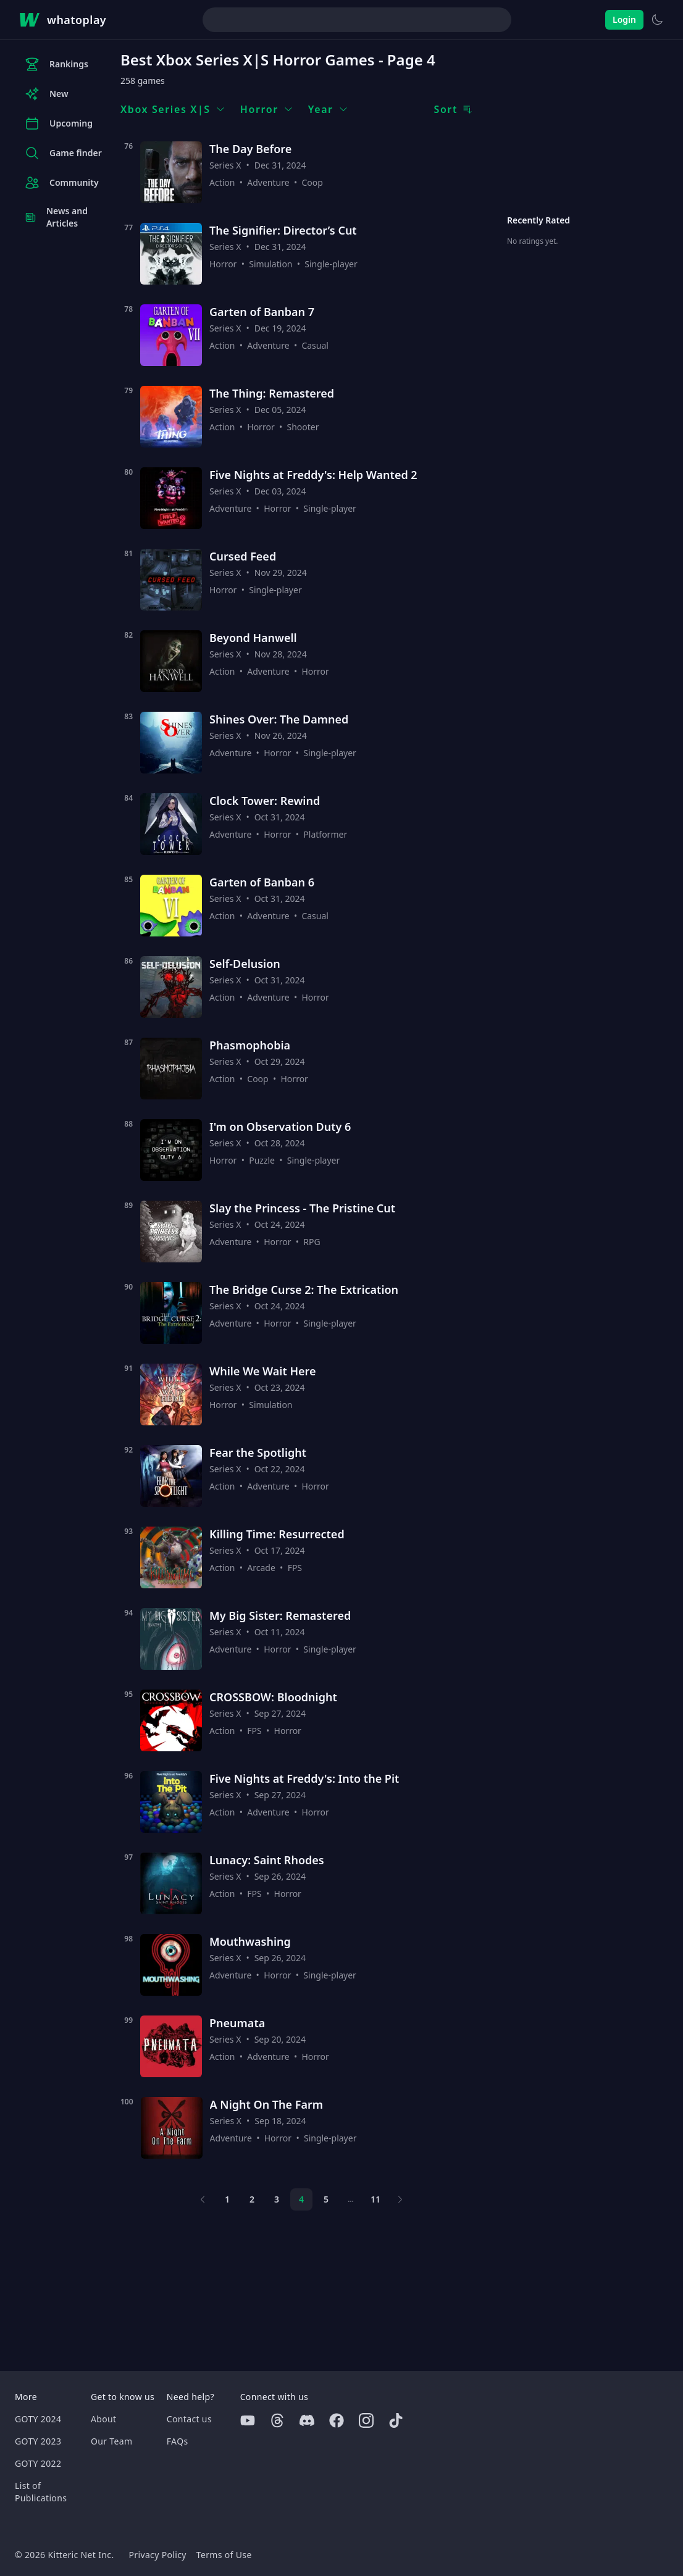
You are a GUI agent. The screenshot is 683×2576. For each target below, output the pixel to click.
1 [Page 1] (227, 2199)
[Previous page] (202, 2199)
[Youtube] (247, 2420)
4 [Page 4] (301, 2199)
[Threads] (277, 2420)
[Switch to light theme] (657, 20)
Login (624, 19)
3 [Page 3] (276, 2199)
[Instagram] (366, 2420)
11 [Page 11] (375, 2199)
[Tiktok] (395, 2420)
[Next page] (400, 2199)
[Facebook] (336, 2420)
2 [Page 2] (251, 2199)
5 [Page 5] (326, 2199)
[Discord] (307, 2420)
